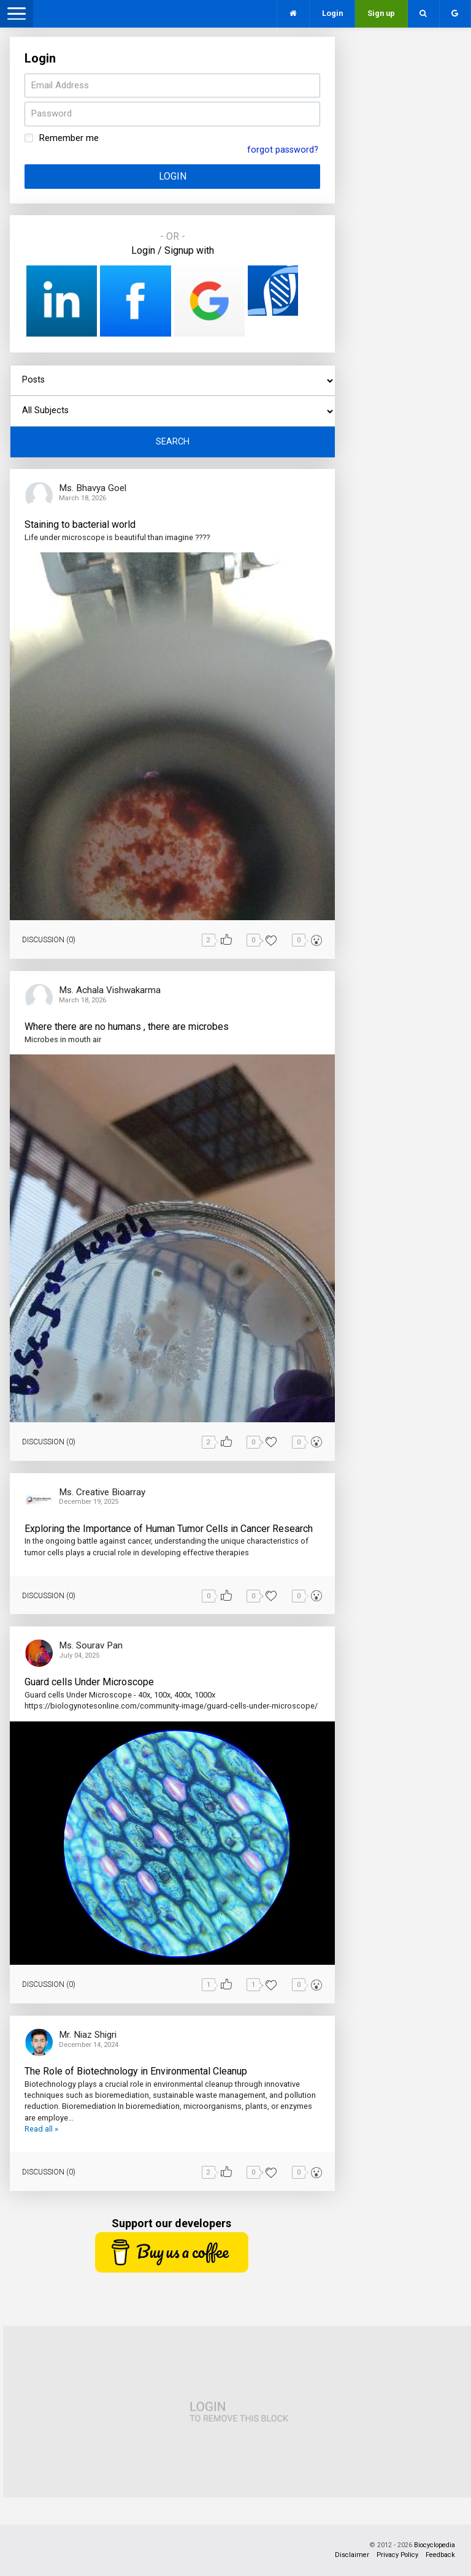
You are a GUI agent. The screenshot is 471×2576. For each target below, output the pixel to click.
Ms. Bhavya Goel (92, 487)
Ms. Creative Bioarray (102, 1492)
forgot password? (282, 150)
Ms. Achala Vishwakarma (110, 990)
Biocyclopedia (434, 2545)
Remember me (69, 137)
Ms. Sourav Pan (91, 1645)
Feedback (440, 2555)
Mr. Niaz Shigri (88, 2034)
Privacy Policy (397, 2555)
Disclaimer (352, 2555)
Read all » (41, 2128)
